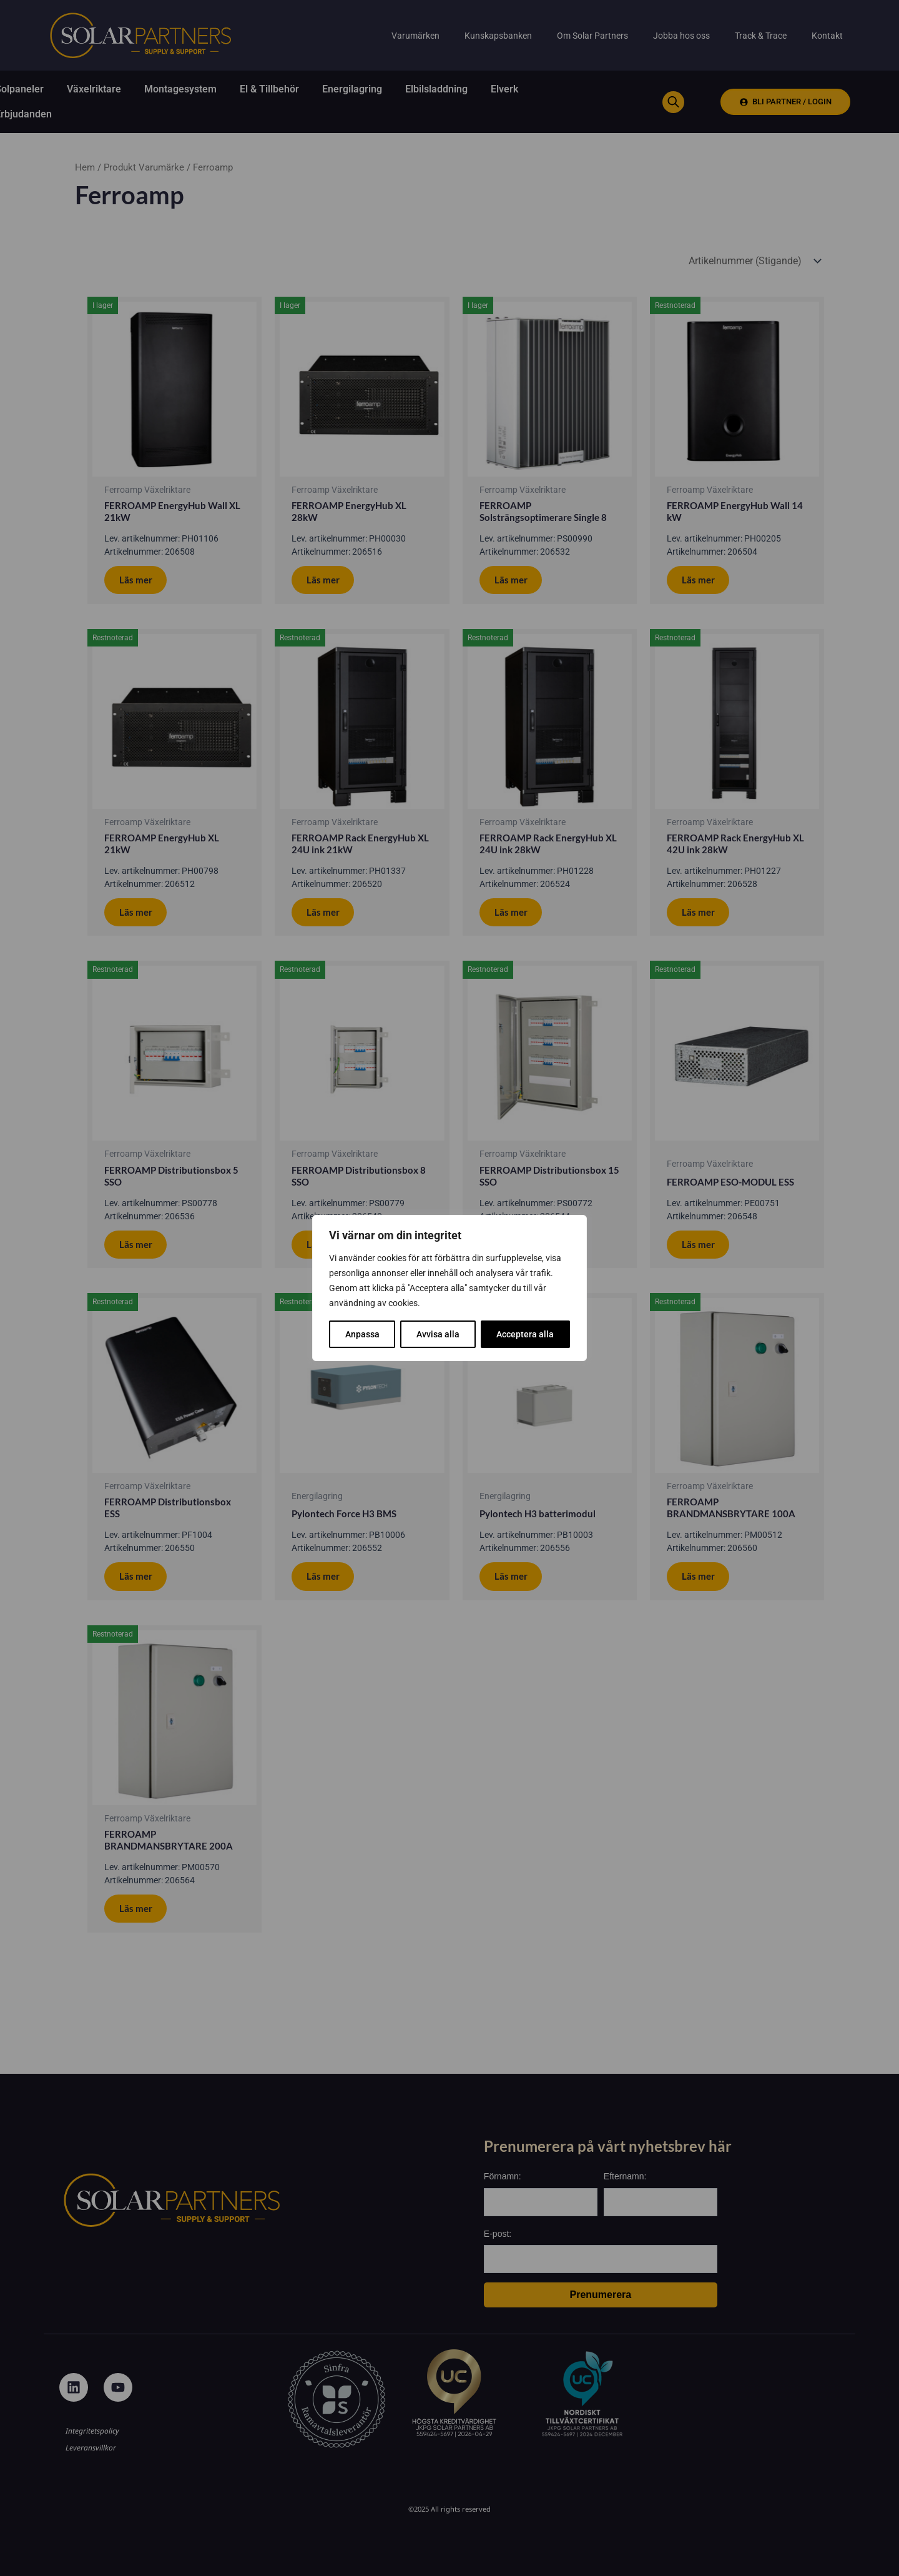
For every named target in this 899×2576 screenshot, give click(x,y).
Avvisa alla (437, 1334)
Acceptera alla (525, 1334)
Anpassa (362, 1334)
